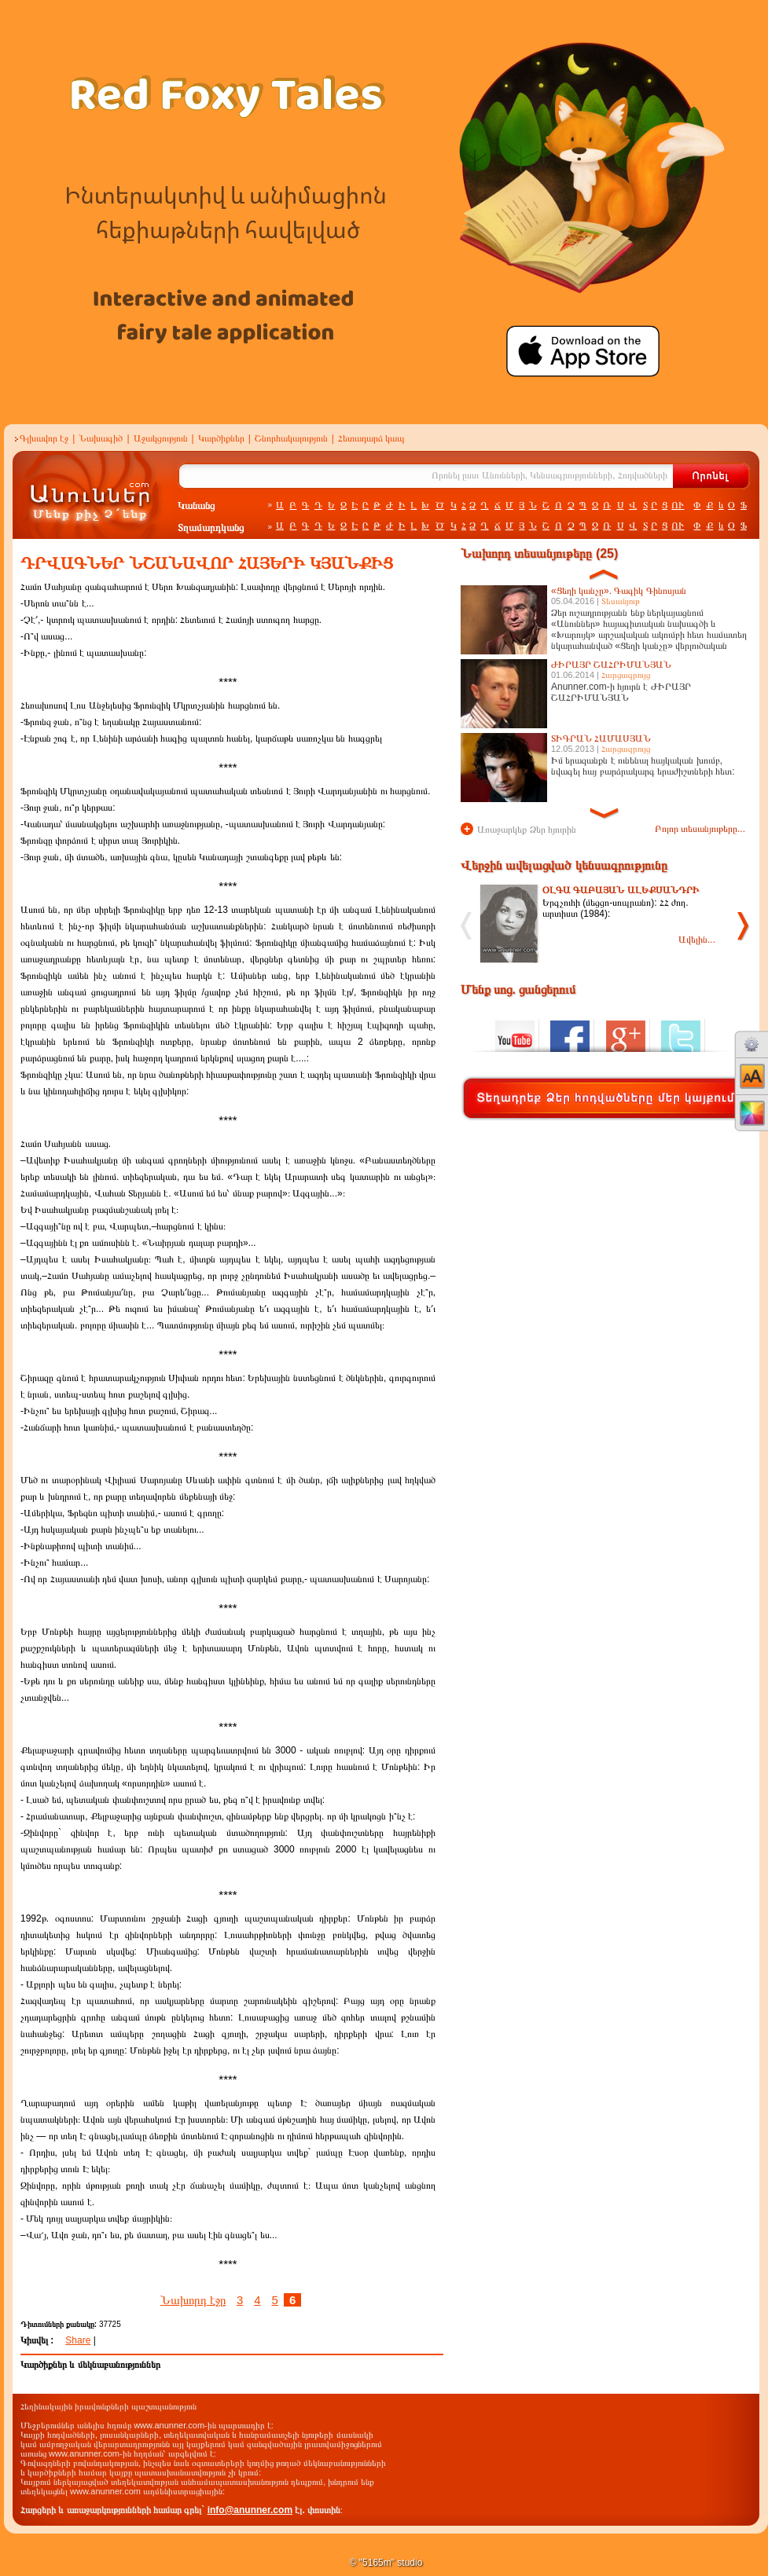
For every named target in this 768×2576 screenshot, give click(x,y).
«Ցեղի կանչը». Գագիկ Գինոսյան (618, 590)
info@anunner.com (250, 2510)
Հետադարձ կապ (371, 438)
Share (77, 2340)
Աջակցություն (161, 438)
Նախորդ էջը (193, 2300)
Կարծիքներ (221, 438)
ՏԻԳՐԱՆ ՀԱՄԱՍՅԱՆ (601, 738)
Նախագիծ (101, 438)
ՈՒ (677, 505)
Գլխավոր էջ (44, 438)
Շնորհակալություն (291, 438)
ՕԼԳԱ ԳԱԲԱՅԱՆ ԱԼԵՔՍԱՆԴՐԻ (621, 890)
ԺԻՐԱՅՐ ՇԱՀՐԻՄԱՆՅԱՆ (611, 664)
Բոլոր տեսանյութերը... (700, 828)
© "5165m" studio (386, 2562)
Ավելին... (696, 939)
